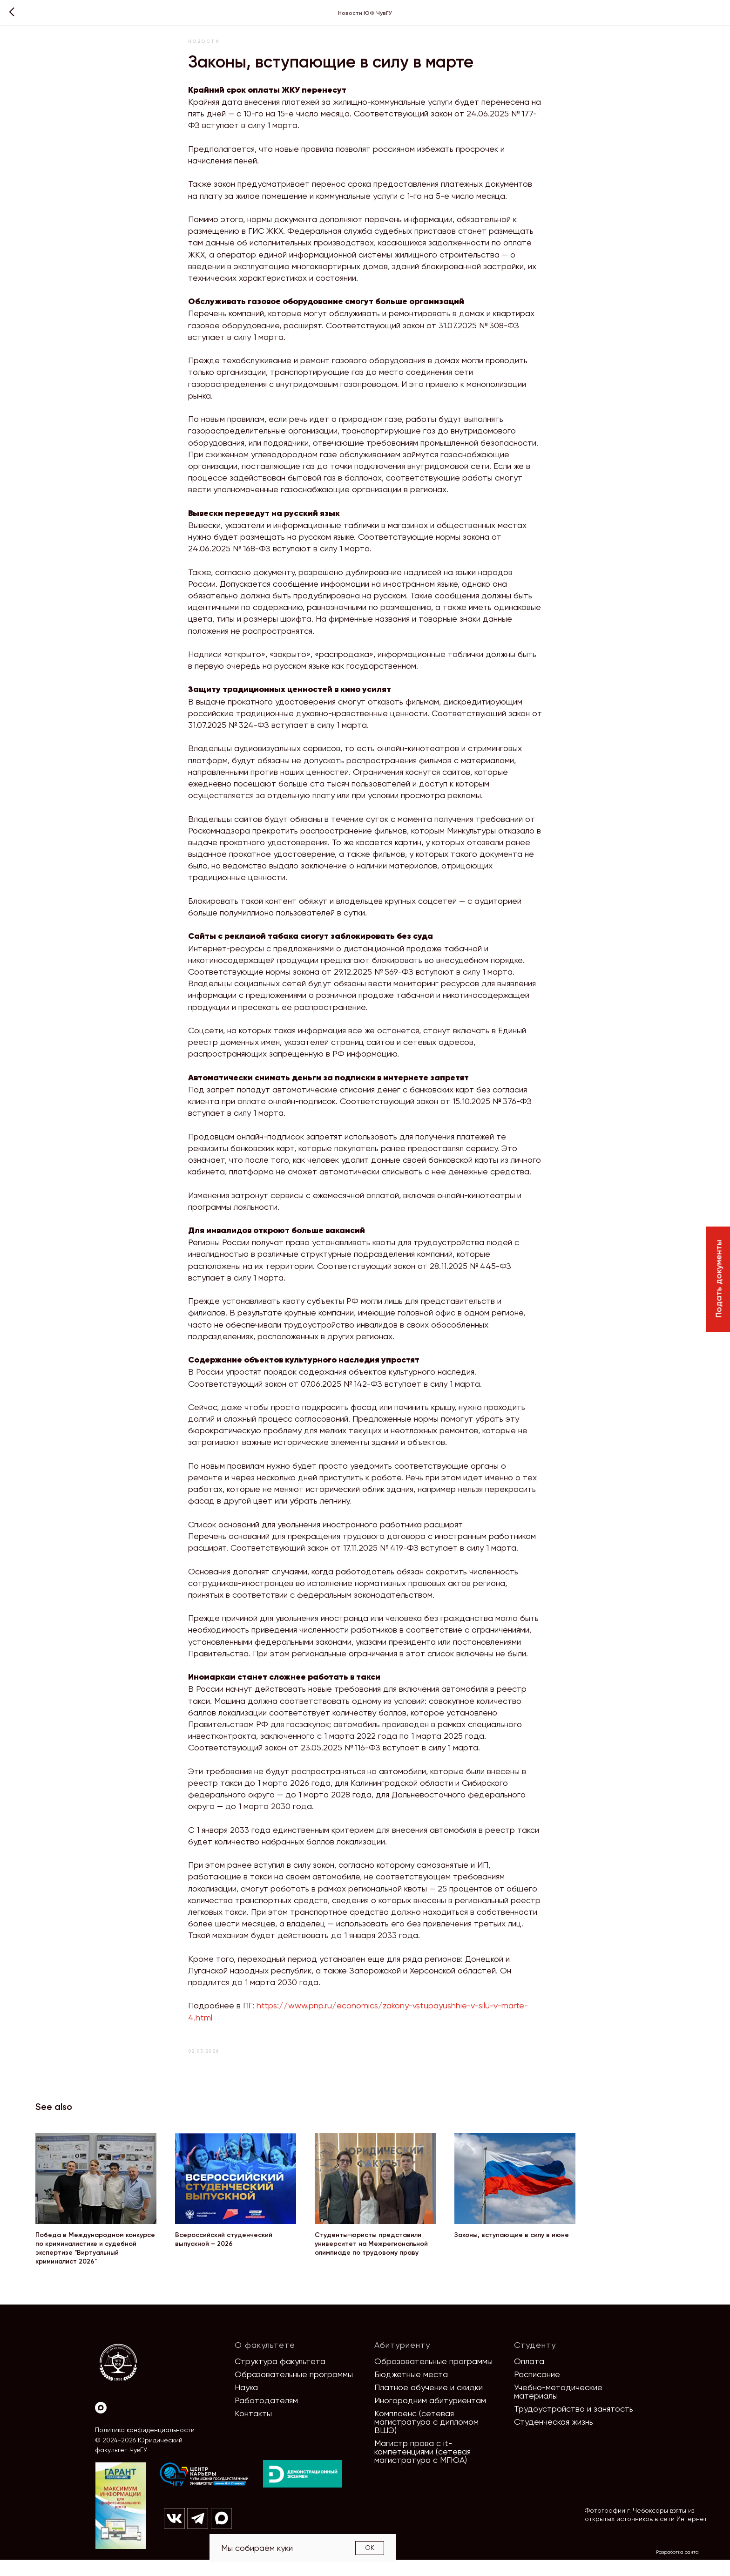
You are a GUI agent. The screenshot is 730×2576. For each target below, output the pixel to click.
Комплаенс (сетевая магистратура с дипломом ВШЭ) (426, 2438)
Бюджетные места (411, 2390)
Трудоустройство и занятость (573, 2425)
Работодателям (266, 2416)
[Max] (101, 2424)
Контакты (253, 2429)
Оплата (529, 2377)
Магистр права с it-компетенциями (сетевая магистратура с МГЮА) (422, 2467)
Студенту (535, 2361)
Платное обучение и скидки (428, 2403)
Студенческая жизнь (553, 2438)
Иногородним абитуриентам (430, 2416)
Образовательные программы (294, 2390)
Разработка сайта (677, 2568)
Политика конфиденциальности (145, 2446)
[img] (204, 2491)
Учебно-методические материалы (558, 2408)
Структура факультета (280, 2377)
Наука (246, 2403)
